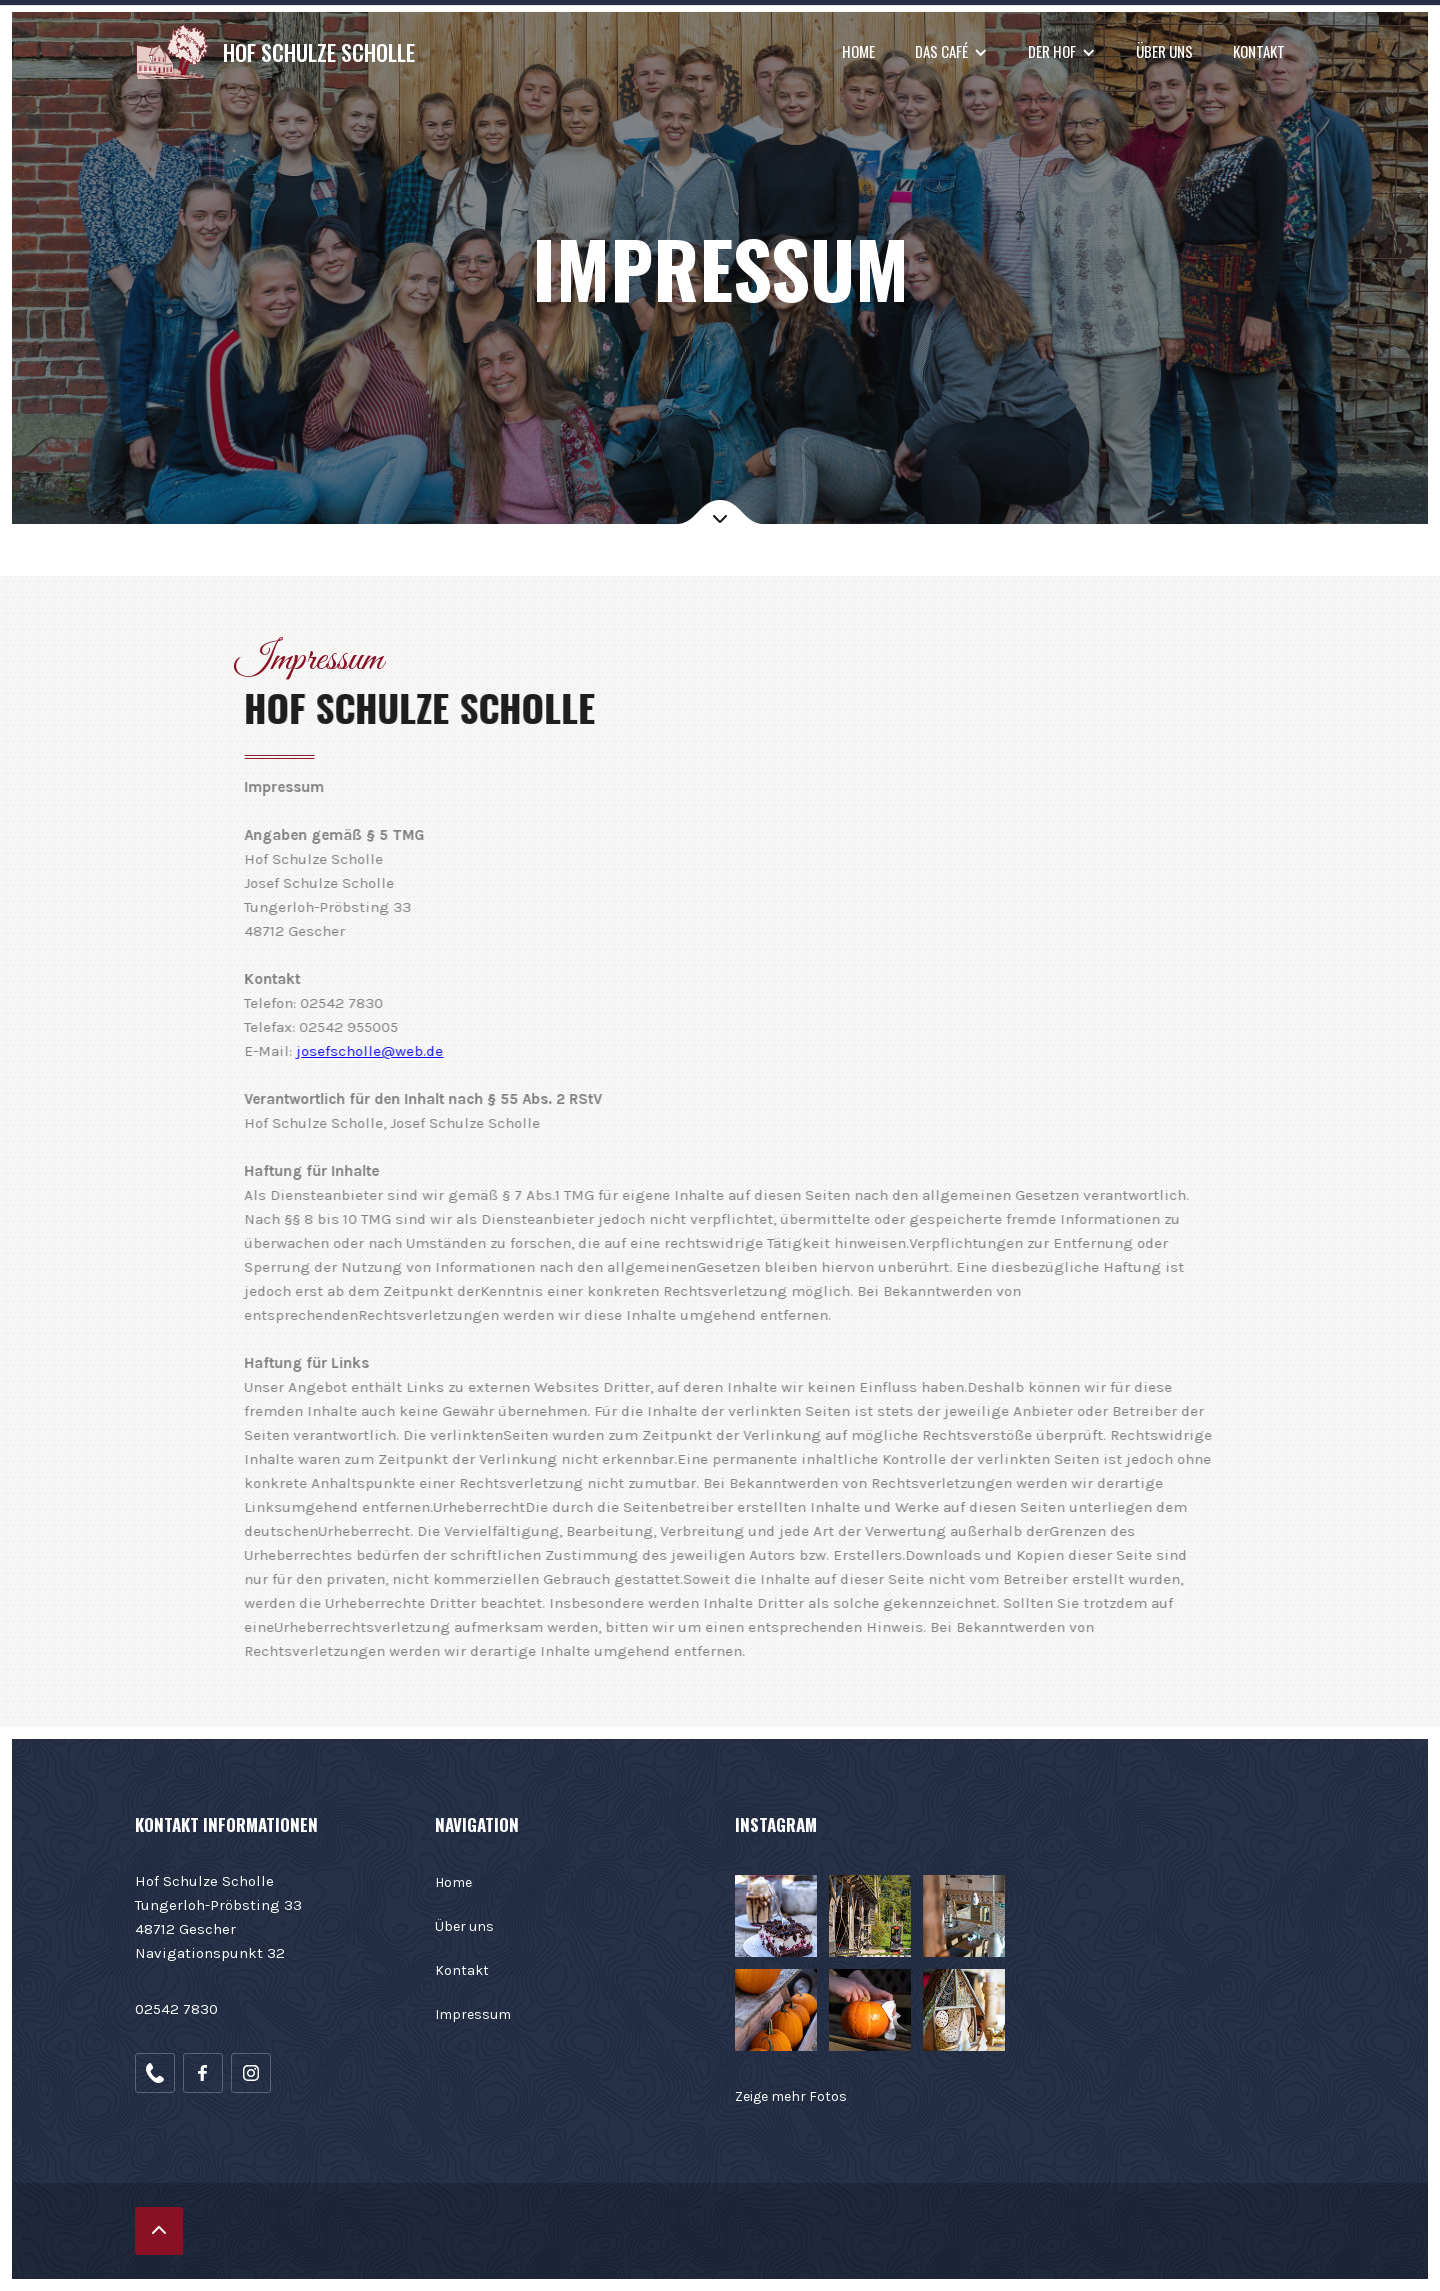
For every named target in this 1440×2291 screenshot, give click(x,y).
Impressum (473, 2014)
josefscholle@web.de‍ (401, 1051)
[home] (275, 52)
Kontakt (1259, 51)
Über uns (1164, 51)
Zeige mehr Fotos (791, 2096)
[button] (951, 52)
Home (858, 51)
